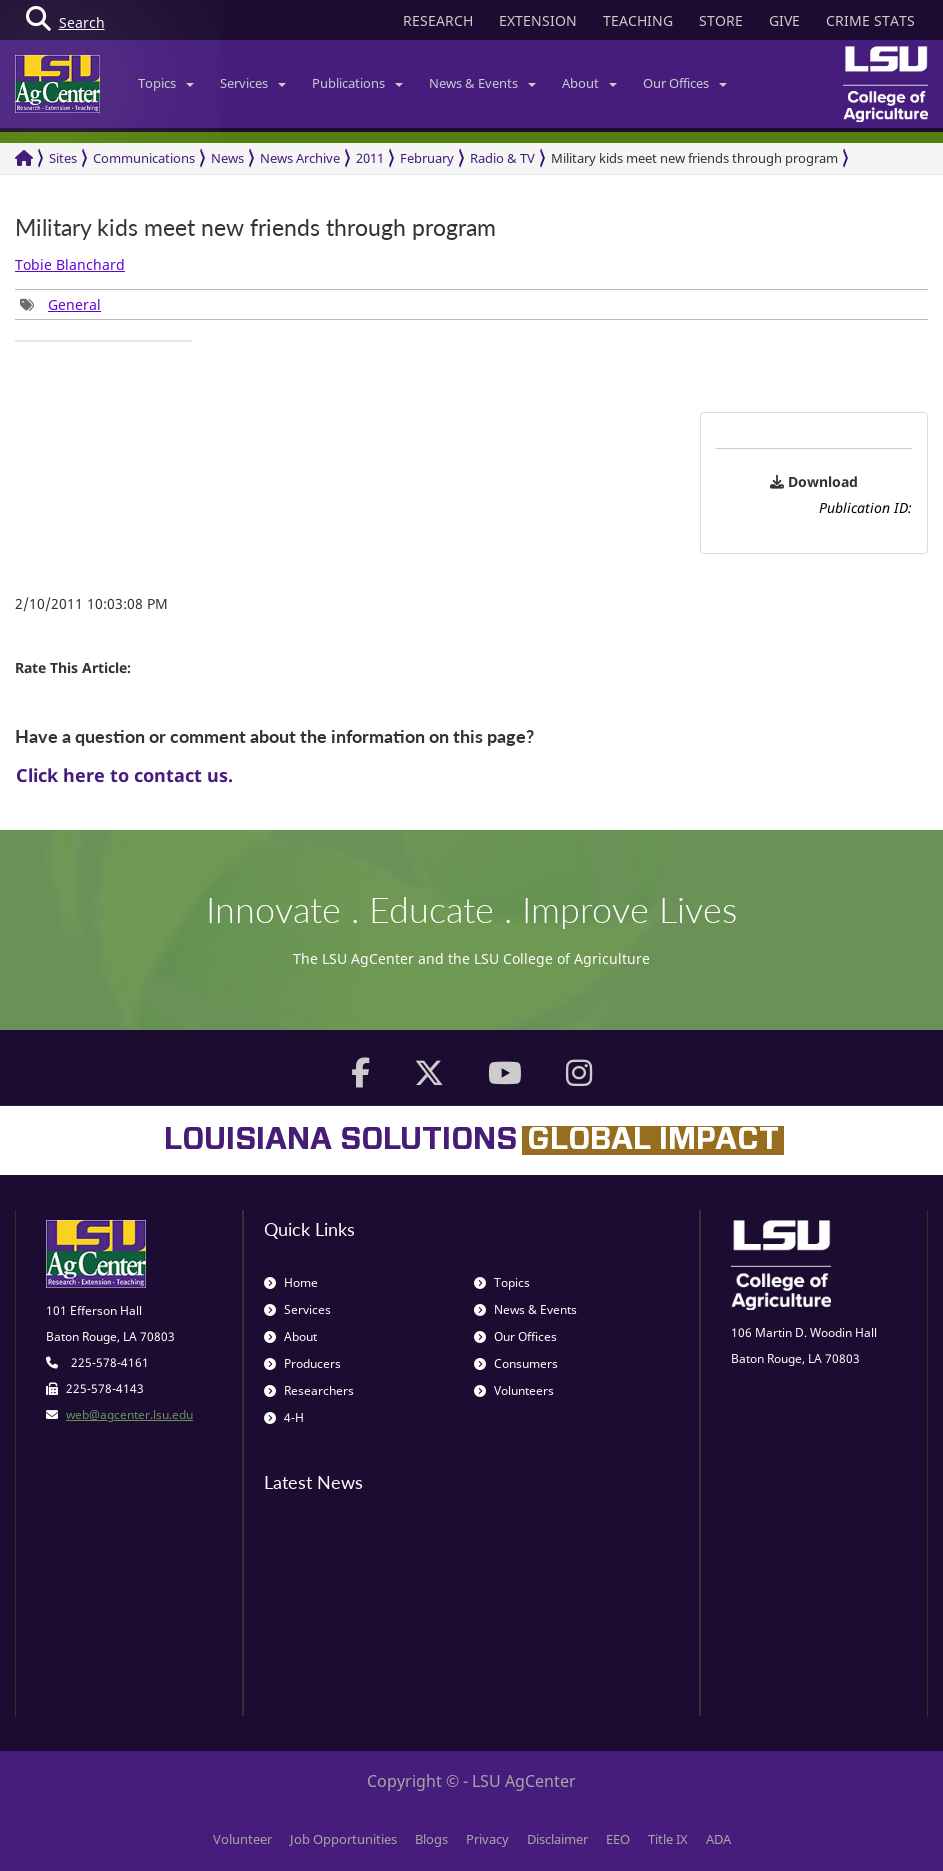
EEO (618, 1839)
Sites (63, 158)
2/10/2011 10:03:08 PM (91, 603)
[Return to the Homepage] (24, 158)
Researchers (309, 1390)
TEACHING (638, 20)
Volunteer (242, 1839)
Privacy (487, 1839)
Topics (166, 83)
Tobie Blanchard (70, 264)
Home (291, 1282)
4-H (284, 1417)
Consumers (516, 1363)
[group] (60, 304)
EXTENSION (538, 20)
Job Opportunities (343, 1839)
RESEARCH (438, 20)
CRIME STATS (870, 20)
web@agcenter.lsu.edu (129, 1414)
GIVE (784, 20)
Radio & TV (502, 158)
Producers (302, 1363)
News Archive (300, 158)
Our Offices (685, 83)
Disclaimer (557, 1839)
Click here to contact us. (124, 775)
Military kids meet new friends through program (694, 158)
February (427, 158)
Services (253, 83)
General (74, 304)
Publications (357, 83)
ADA (718, 1839)
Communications (144, 158)
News (227, 158)
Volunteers (514, 1390)
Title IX (668, 1839)
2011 (370, 158)
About (589, 83)
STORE (721, 20)
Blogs (431, 1839)
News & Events (482, 83)
